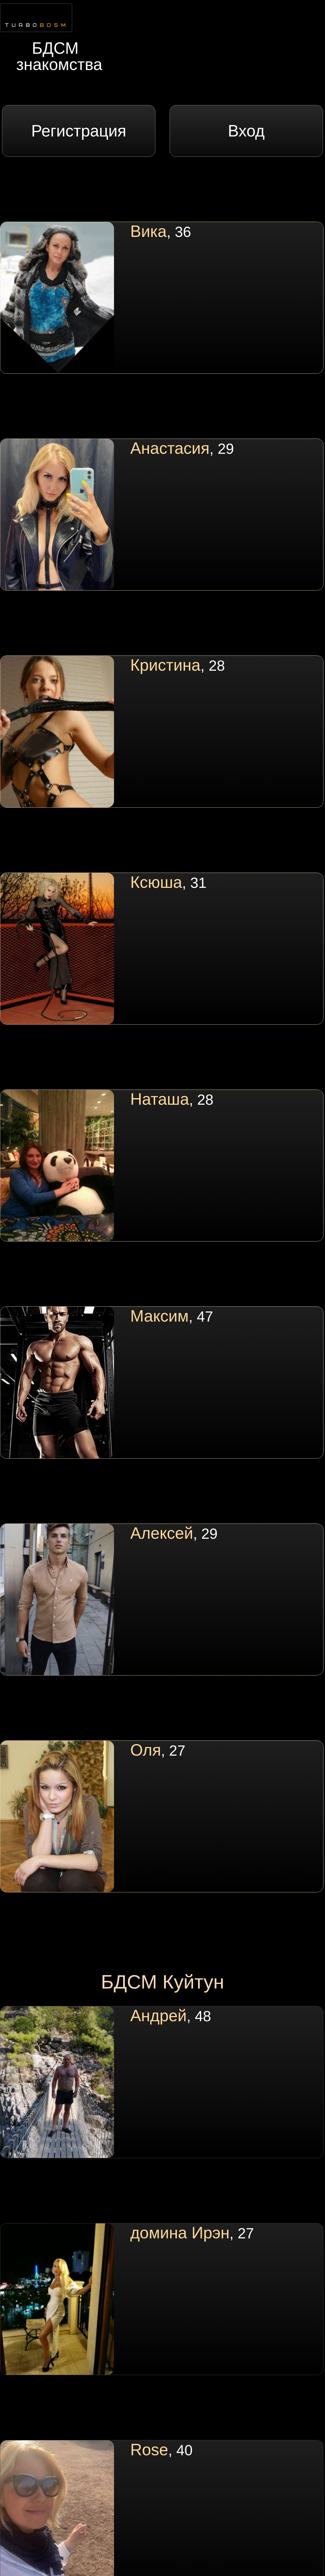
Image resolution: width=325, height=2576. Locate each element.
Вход (246, 131)
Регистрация (78, 131)
